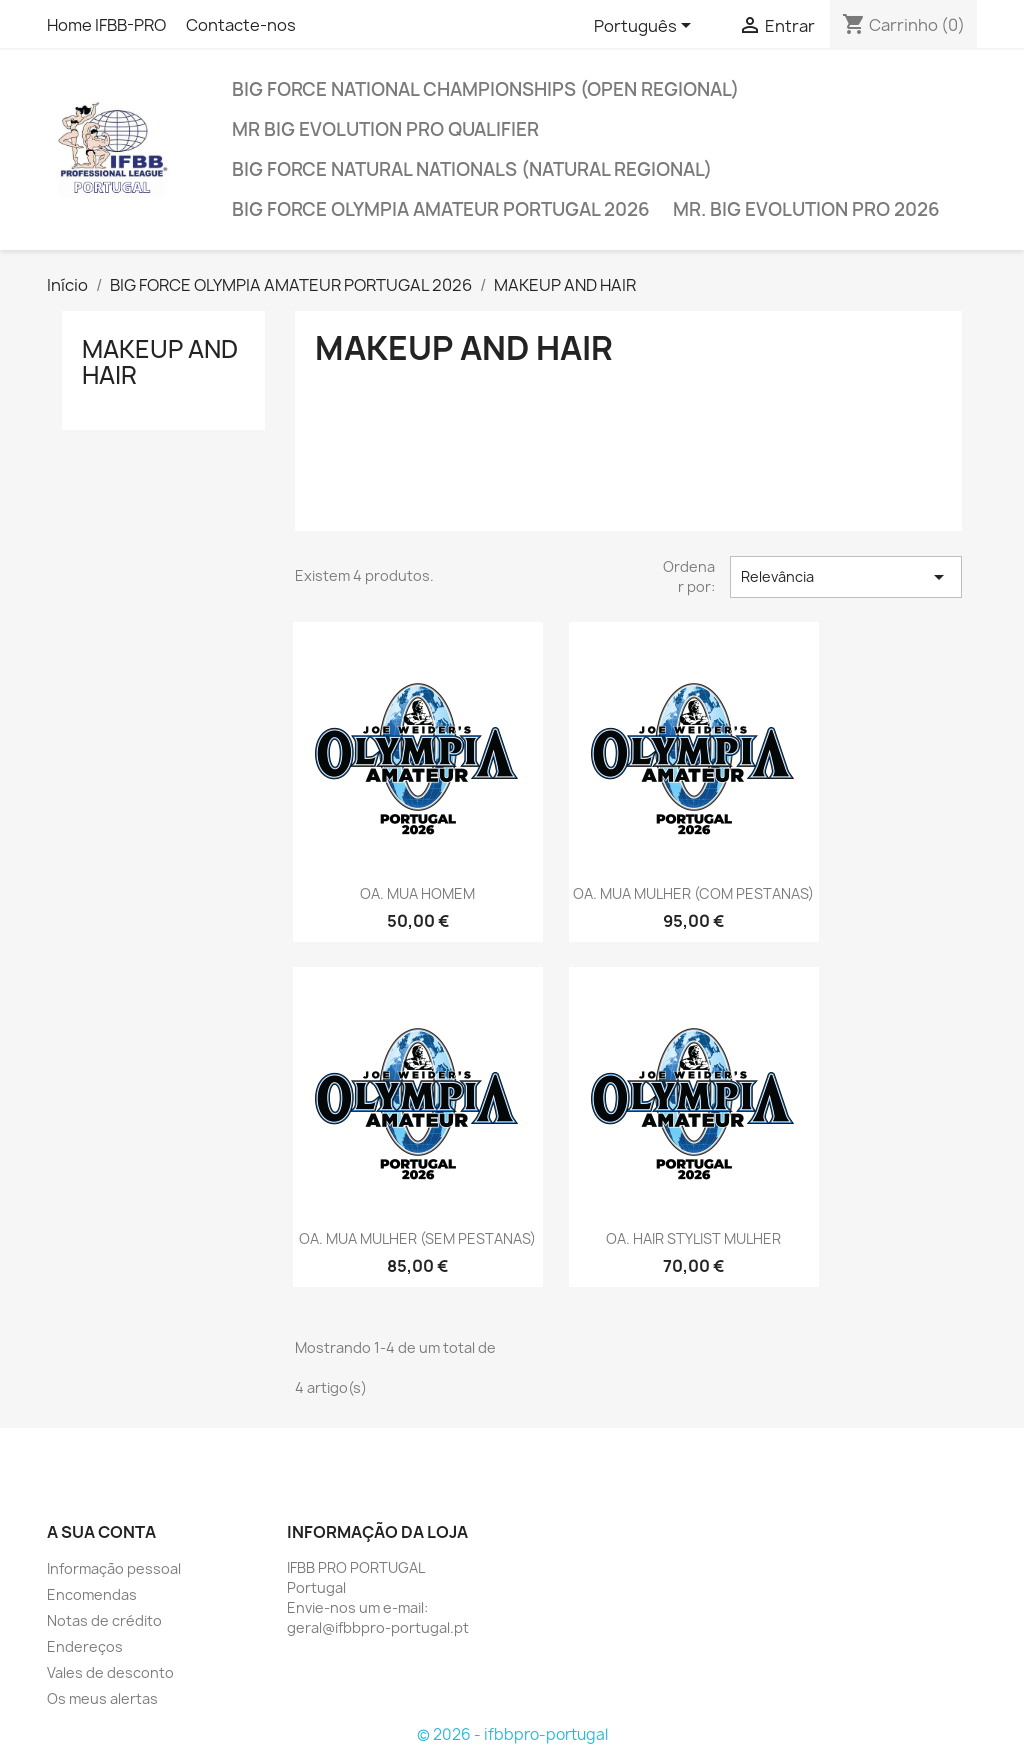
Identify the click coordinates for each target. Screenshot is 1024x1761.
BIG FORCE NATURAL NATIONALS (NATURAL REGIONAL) (472, 169)
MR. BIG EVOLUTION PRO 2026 (806, 209)
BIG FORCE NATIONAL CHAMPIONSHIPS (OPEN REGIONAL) (485, 89)
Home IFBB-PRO (106, 25)
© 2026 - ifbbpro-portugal (512, 1734)
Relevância (846, 577)
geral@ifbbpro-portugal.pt (378, 1627)
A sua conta (101, 1532)
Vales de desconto (110, 1672)
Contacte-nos (244, 25)
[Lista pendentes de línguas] (646, 27)
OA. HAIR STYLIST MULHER (693, 1238)
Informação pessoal (114, 1568)
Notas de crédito (104, 1620)
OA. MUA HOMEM (417, 893)
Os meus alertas (102, 1698)
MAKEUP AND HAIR (160, 362)
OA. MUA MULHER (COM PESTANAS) (693, 893)
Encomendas (92, 1594)
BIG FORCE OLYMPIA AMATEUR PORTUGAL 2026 (441, 209)
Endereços (85, 1646)
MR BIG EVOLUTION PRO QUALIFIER (385, 129)
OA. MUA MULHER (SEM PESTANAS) (417, 1238)
